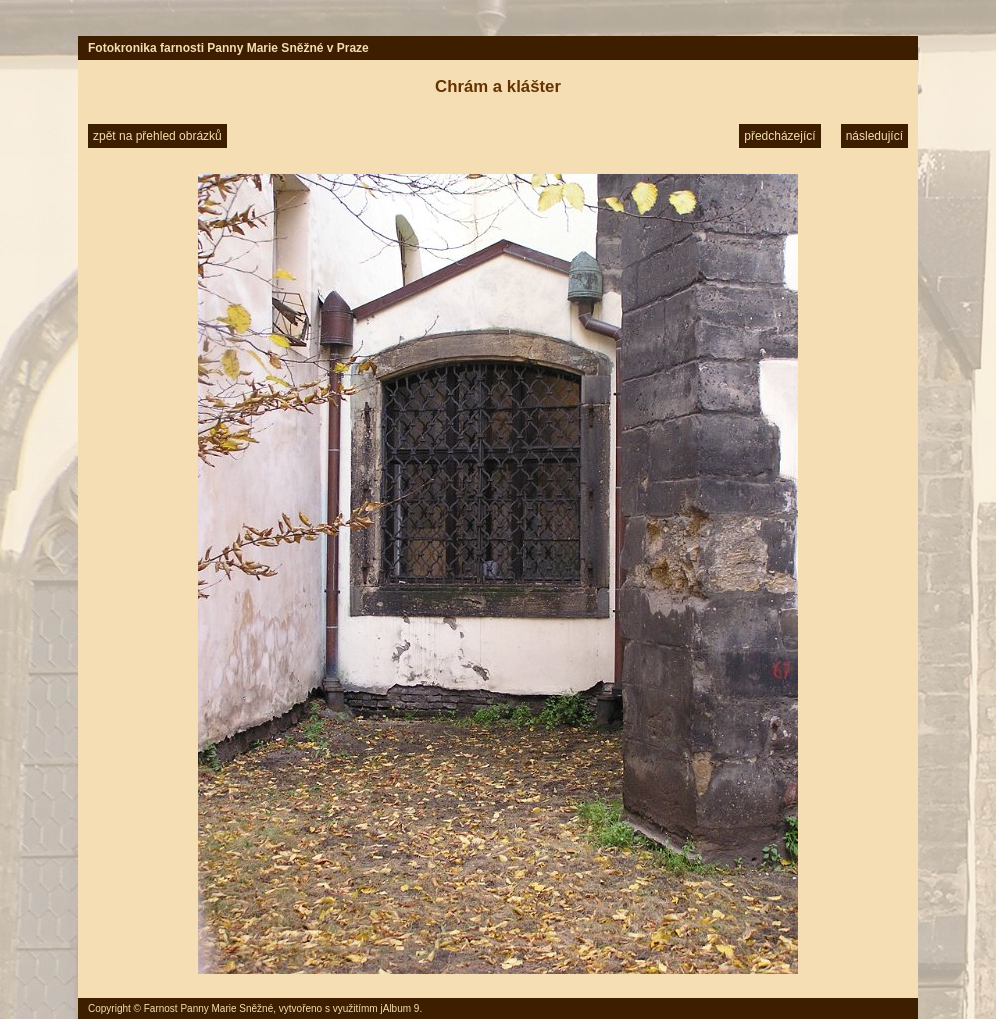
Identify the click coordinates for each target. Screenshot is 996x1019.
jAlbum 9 (399, 1008)
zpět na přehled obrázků (157, 136)
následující (874, 136)
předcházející (779, 136)
